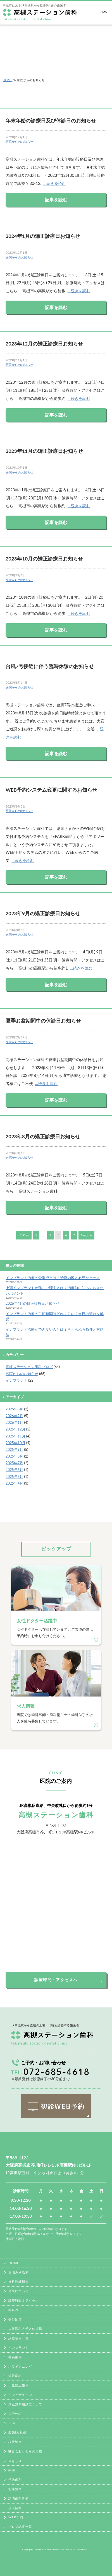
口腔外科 (15, 2413)
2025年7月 (14, 1463)
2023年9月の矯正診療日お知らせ (43, 913)
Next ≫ (86, 1235)
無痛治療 (15, 2489)
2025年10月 (15, 1443)
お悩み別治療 (18, 2272)
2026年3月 (14, 1409)
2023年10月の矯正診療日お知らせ (44, 559)
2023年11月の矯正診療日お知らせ (44, 451)
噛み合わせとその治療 (25, 2451)
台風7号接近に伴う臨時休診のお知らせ (50, 666)
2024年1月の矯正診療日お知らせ (43, 236)
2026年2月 (14, 1415)
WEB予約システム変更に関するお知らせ (51, 790)
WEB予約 (15, 2517)
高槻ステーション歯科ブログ (29, 1366)
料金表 (13, 2310)
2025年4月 (14, 1483)
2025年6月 (14, 1469)
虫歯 (11, 2423)
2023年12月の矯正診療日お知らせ (44, 344)
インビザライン (20, 2394)
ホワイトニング (20, 2366)
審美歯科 (15, 2357)
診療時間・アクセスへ (55, 1979)
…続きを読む (54, 183)
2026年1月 (14, 1422)
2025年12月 (15, 1429)
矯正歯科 (15, 2375)
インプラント (16, 1380)
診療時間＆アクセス (23, 2300)
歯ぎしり (15, 2461)
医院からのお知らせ (19, 141)
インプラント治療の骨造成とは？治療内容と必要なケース (53, 1277)
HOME (7, 80)
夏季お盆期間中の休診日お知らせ (43, 1021)
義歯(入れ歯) (18, 2432)
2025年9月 (14, 1449)
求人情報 (15, 2508)
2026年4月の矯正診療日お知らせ (32, 1303)
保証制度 (15, 2319)
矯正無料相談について (25, 2404)
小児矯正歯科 (18, 2385)
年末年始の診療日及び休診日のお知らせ (51, 121)
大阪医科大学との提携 (25, 2328)
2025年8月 (14, 1456)
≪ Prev (23, 1235)
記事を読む (56, 199)
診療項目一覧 (18, 2338)
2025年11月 (15, 1436)
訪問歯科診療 (18, 2498)
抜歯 (11, 2470)
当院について (18, 2291)
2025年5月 (14, 1476)
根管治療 (15, 2442)
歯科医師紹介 (18, 2281)
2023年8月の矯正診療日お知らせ (43, 1136)
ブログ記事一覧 (20, 2526)
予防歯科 (15, 2479)
